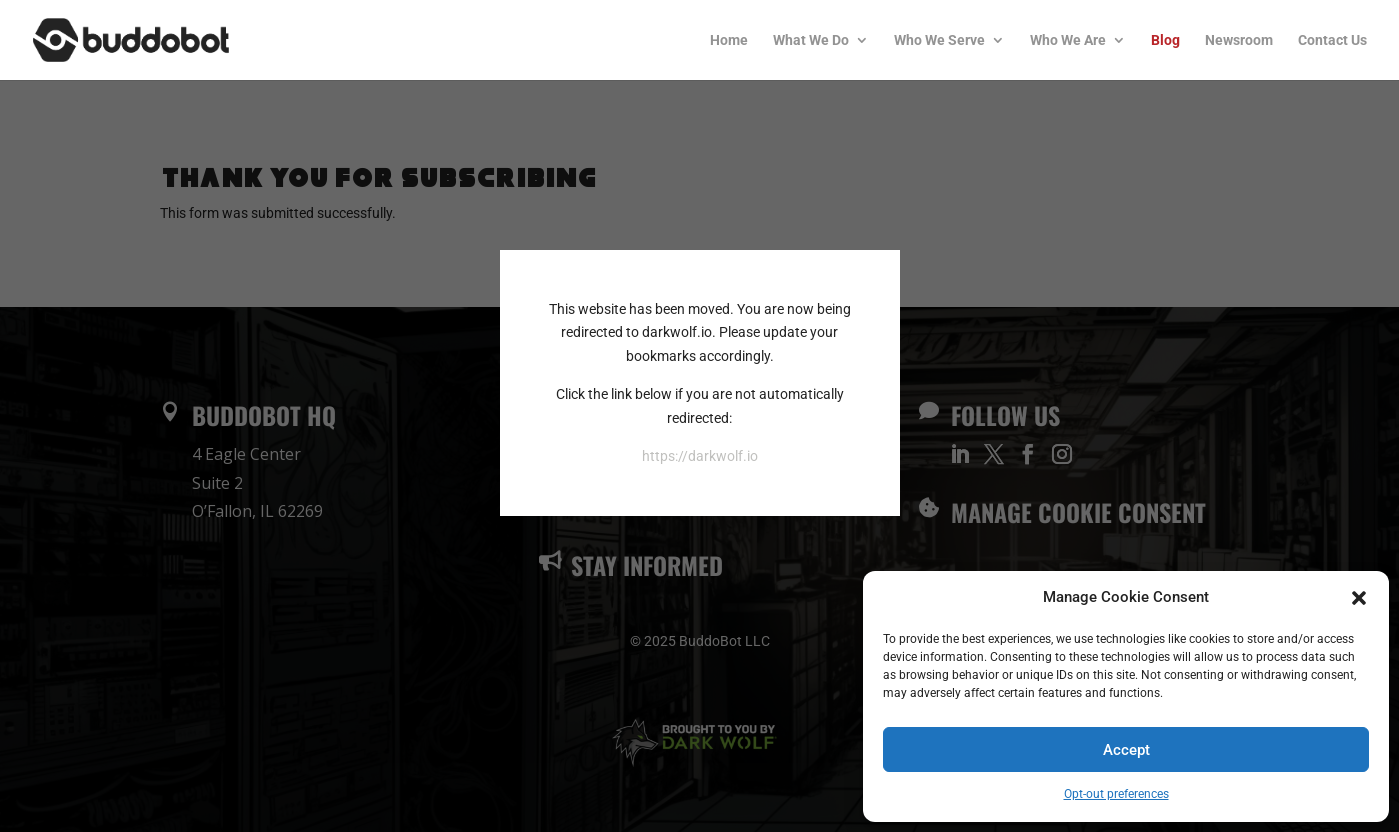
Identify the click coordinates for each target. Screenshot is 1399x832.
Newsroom (1239, 40)
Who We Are (1068, 40)
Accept (1126, 750)
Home (729, 40)
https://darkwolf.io (700, 456)
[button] (1359, 598)
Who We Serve (939, 40)
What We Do (811, 40)
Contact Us (1332, 40)
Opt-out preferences (1116, 794)
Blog (1165, 40)
